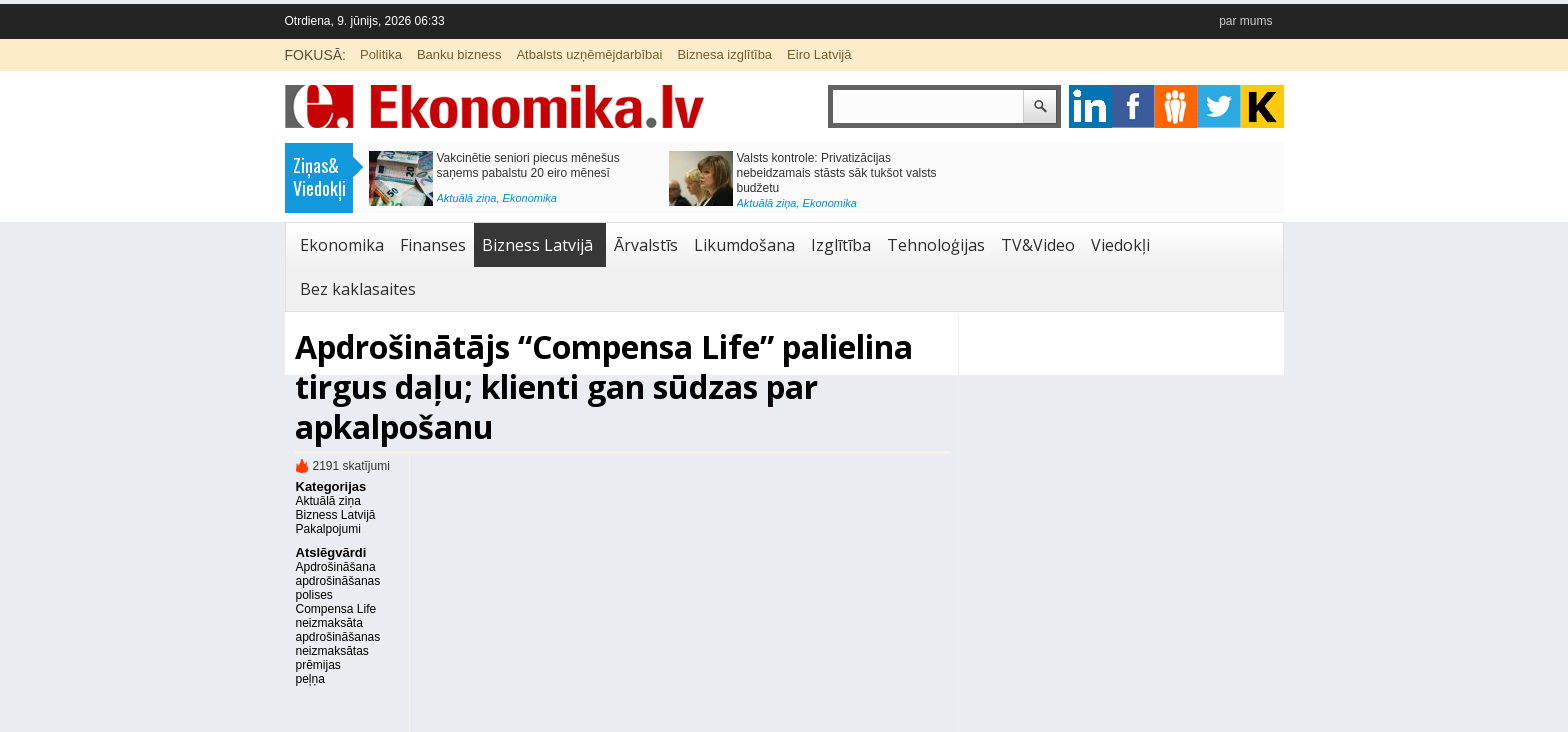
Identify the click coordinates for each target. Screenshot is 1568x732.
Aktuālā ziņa (467, 198)
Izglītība (841, 245)
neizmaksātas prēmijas (332, 658)
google (1090, 106)
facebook (1133, 106)
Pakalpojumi (328, 529)
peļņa (310, 679)
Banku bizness (459, 54)
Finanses (433, 245)
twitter (1219, 106)
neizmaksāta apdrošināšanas (338, 630)
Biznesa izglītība (724, 54)
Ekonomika (530, 198)
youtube (1262, 106)
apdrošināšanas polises (338, 588)
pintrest (1176, 106)
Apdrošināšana (336, 567)
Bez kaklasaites (358, 289)
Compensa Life (336, 609)
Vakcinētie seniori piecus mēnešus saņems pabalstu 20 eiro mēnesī (528, 165)
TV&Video (1038, 245)
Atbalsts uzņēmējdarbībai (589, 54)
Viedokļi (1120, 245)
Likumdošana (744, 245)
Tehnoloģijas (936, 245)
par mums (1245, 21)
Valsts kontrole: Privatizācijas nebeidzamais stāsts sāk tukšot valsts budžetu (837, 173)
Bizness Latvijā (537, 245)
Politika (381, 54)
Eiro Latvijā (819, 54)
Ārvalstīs (646, 245)
